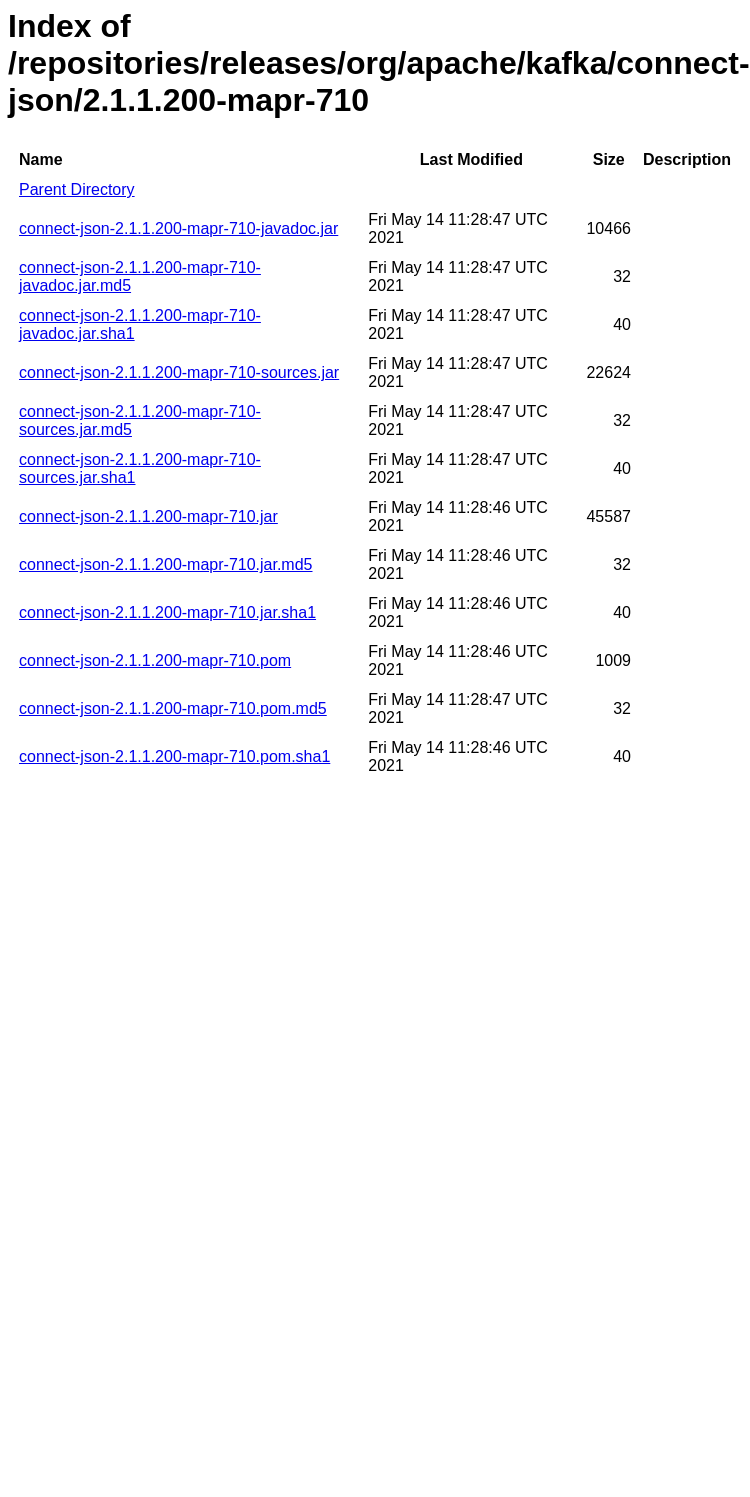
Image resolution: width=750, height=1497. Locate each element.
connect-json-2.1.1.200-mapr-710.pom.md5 (173, 708)
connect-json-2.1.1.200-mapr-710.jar (148, 516)
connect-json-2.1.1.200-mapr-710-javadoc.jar (178, 228)
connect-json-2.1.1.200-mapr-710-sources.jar (179, 372)
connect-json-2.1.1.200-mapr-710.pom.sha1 (174, 756)
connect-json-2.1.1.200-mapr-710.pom (155, 660)
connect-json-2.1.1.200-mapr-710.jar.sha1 (167, 612)
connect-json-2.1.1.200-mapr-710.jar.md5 (166, 564)
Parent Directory (77, 189)
